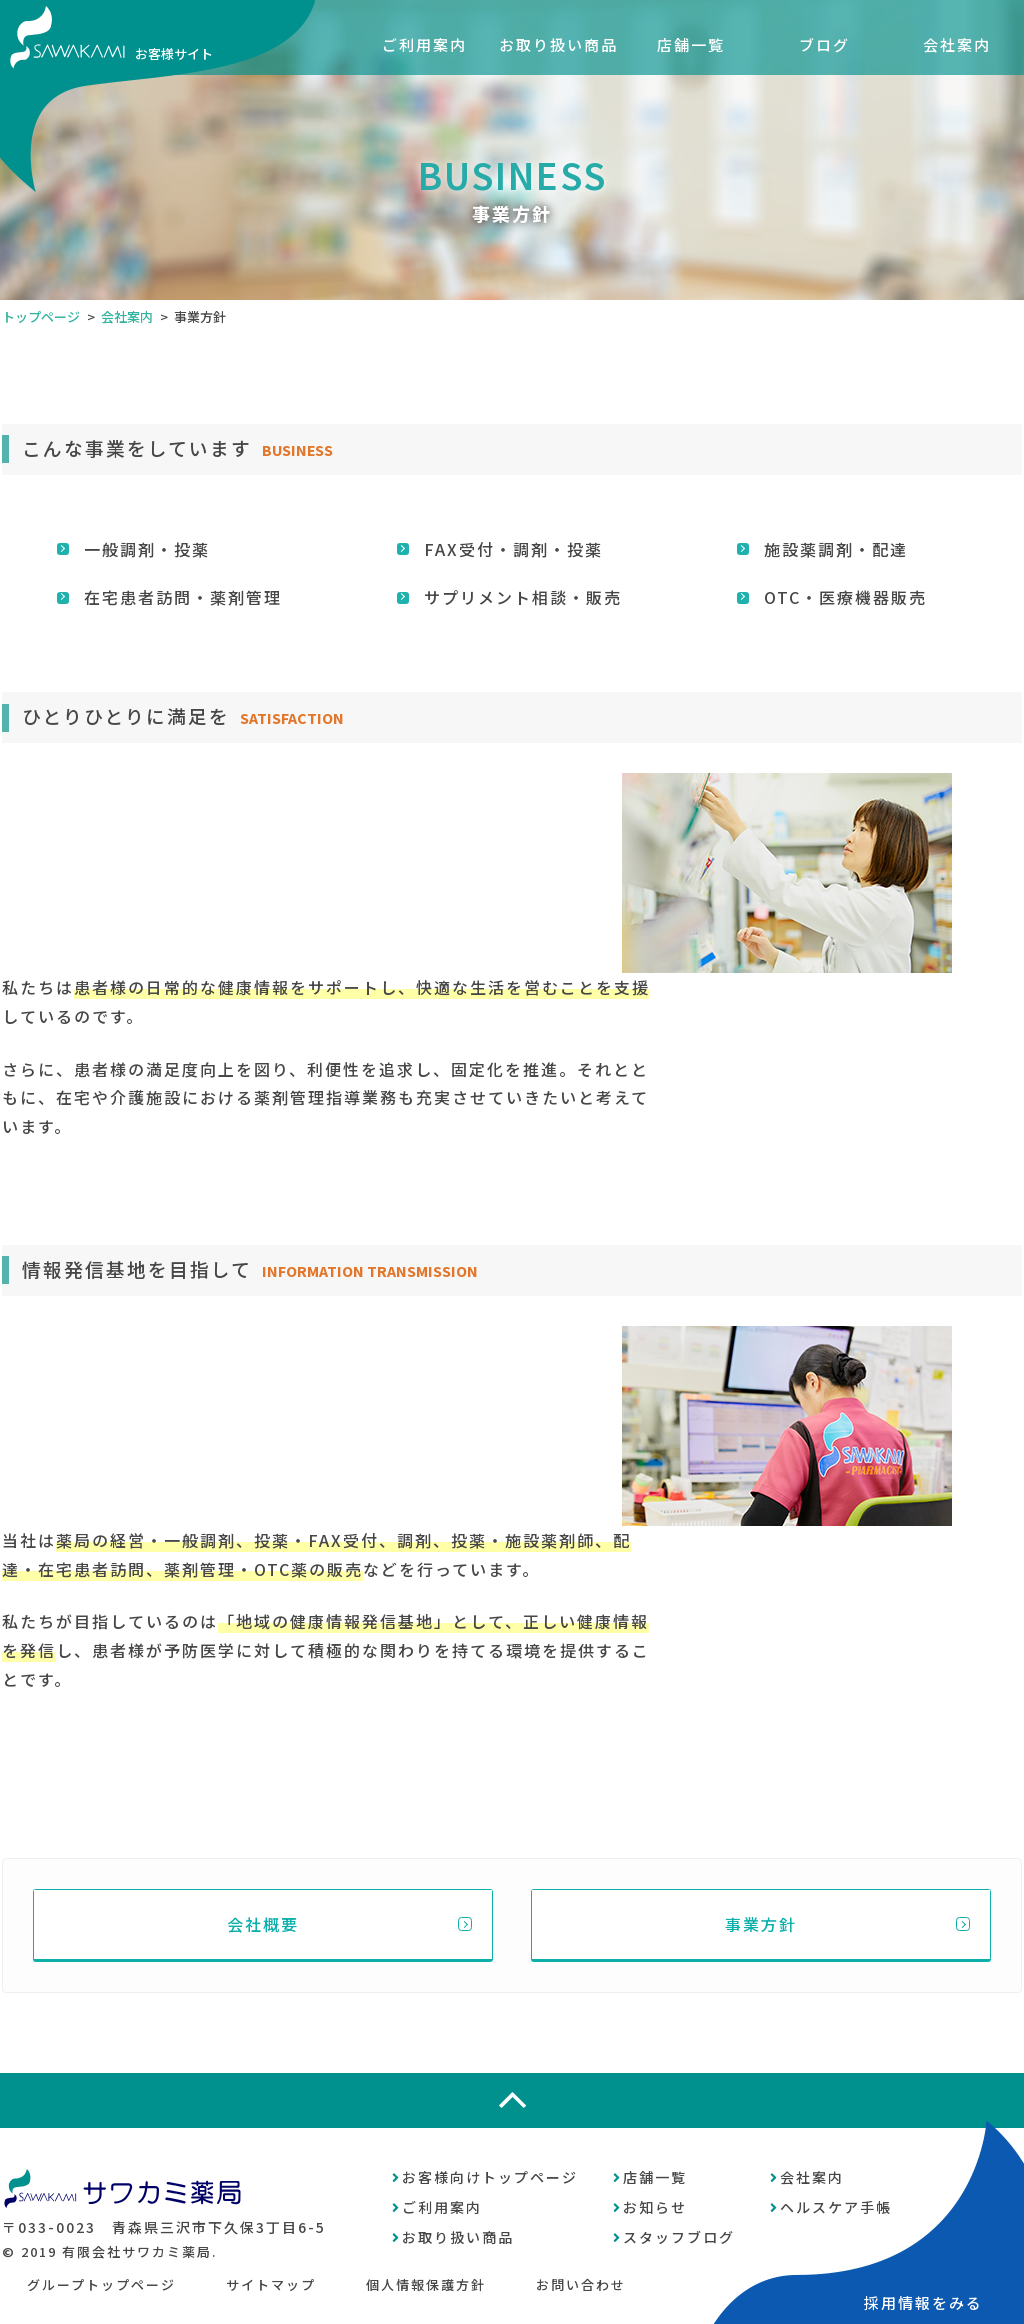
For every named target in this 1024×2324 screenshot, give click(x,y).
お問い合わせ (581, 2284)
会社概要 (263, 1924)
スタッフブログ (679, 2237)
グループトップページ (101, 2284)
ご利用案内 (424, 44)
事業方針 (761, 1924)
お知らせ (655, 2207)
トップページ (41, 316)
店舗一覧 (691, 44)
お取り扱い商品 (558, 44)
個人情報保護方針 (426, 2284)
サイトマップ (271, 2284)
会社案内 (957, 44)
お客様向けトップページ (490, 2177)
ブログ (824, 44)
